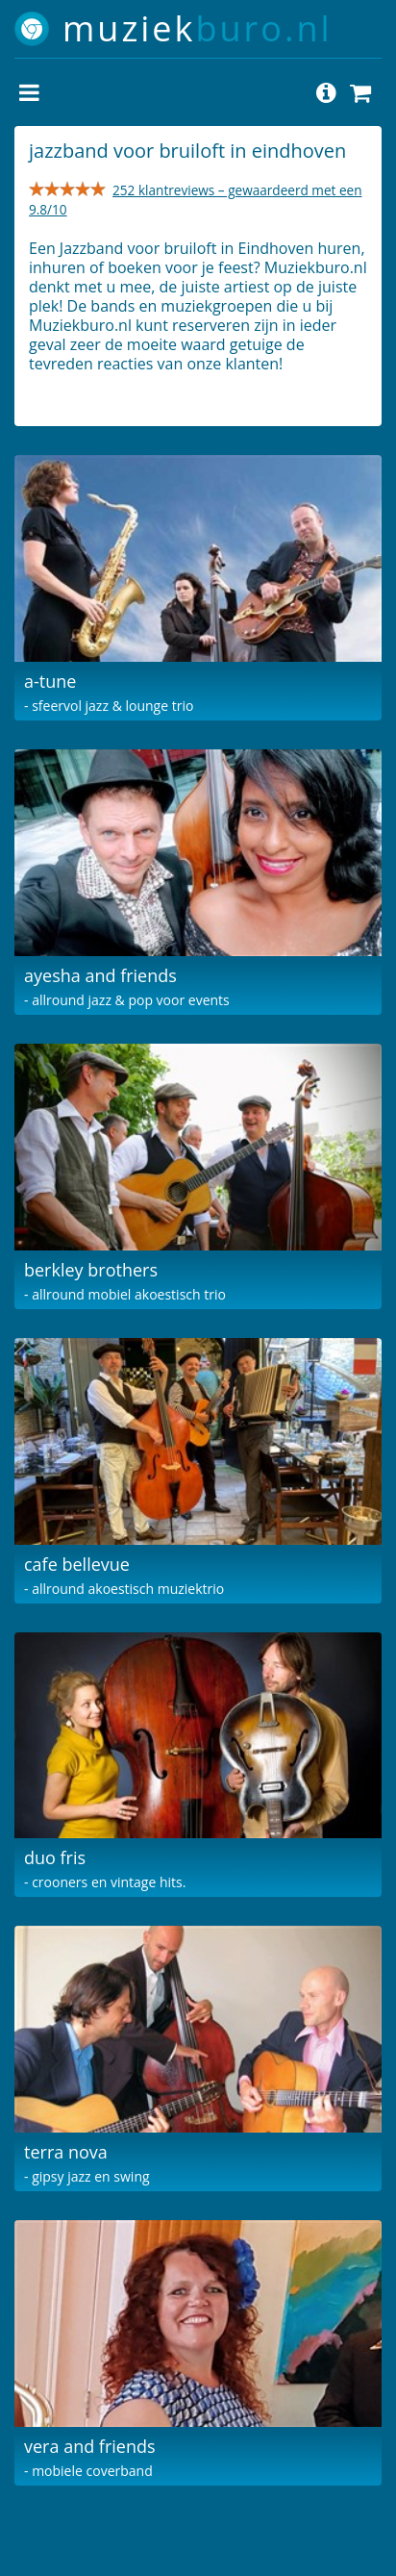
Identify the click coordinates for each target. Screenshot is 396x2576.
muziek (197, 28)
